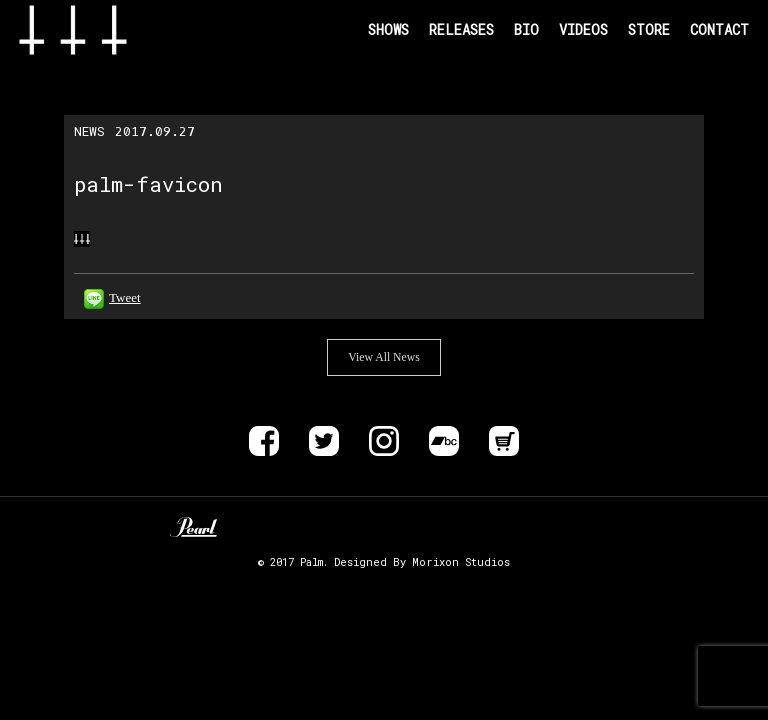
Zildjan (312, 527)
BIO (526, 29)
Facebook (264, 441)
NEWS (89, 131)
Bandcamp (444, 441)
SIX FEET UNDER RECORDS (559, 527)
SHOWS (388, 29)
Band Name (105, 30)
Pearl (193, 527)
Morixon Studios (461, 562)
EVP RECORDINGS (491, 527)
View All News (383, 357)
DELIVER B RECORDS (446, 527)
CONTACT (719, 29)
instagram (384, 441)
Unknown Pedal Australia (252, 527)
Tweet (125, 297)
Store (504, 441)
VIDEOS (583, 29)
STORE (649, 29)
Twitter (324, 441)
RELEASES (461, 29)
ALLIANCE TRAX (384, 527)
